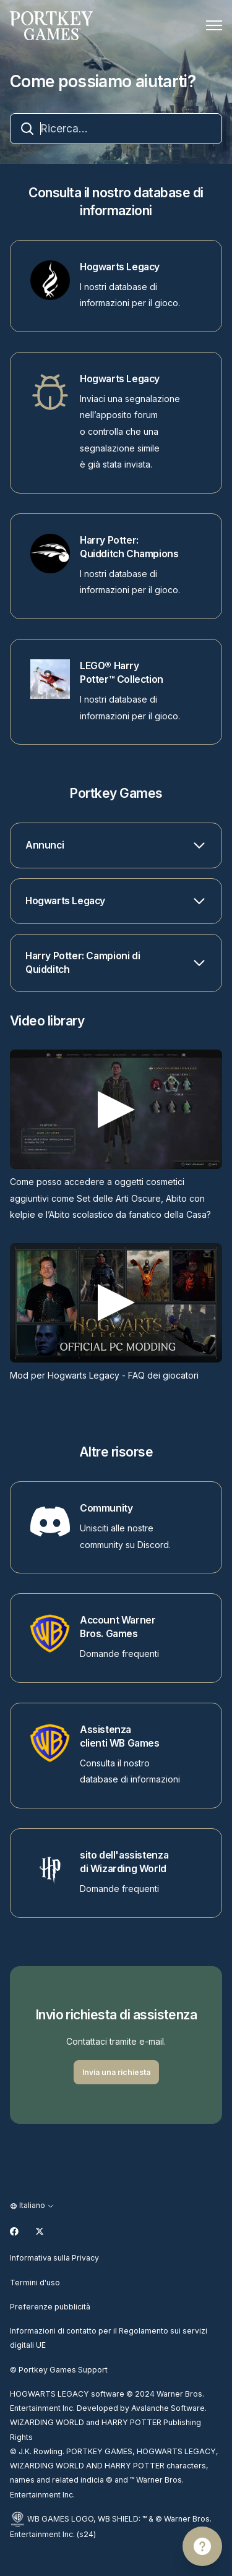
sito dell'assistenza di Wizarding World (124, 1862)
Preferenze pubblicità (50, 2306)
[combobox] (116, 128)
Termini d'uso (35, 2282)
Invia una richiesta (116, 2072)
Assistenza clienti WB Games (120, 1736)
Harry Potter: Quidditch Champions (129, 547)
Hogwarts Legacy (120, 267)
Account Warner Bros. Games (118, 1627)
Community (106, 1508)
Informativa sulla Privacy (54, 2257)
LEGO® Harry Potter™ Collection (121, 672)
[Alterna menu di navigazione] (214, 25)
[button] (116, 845)
